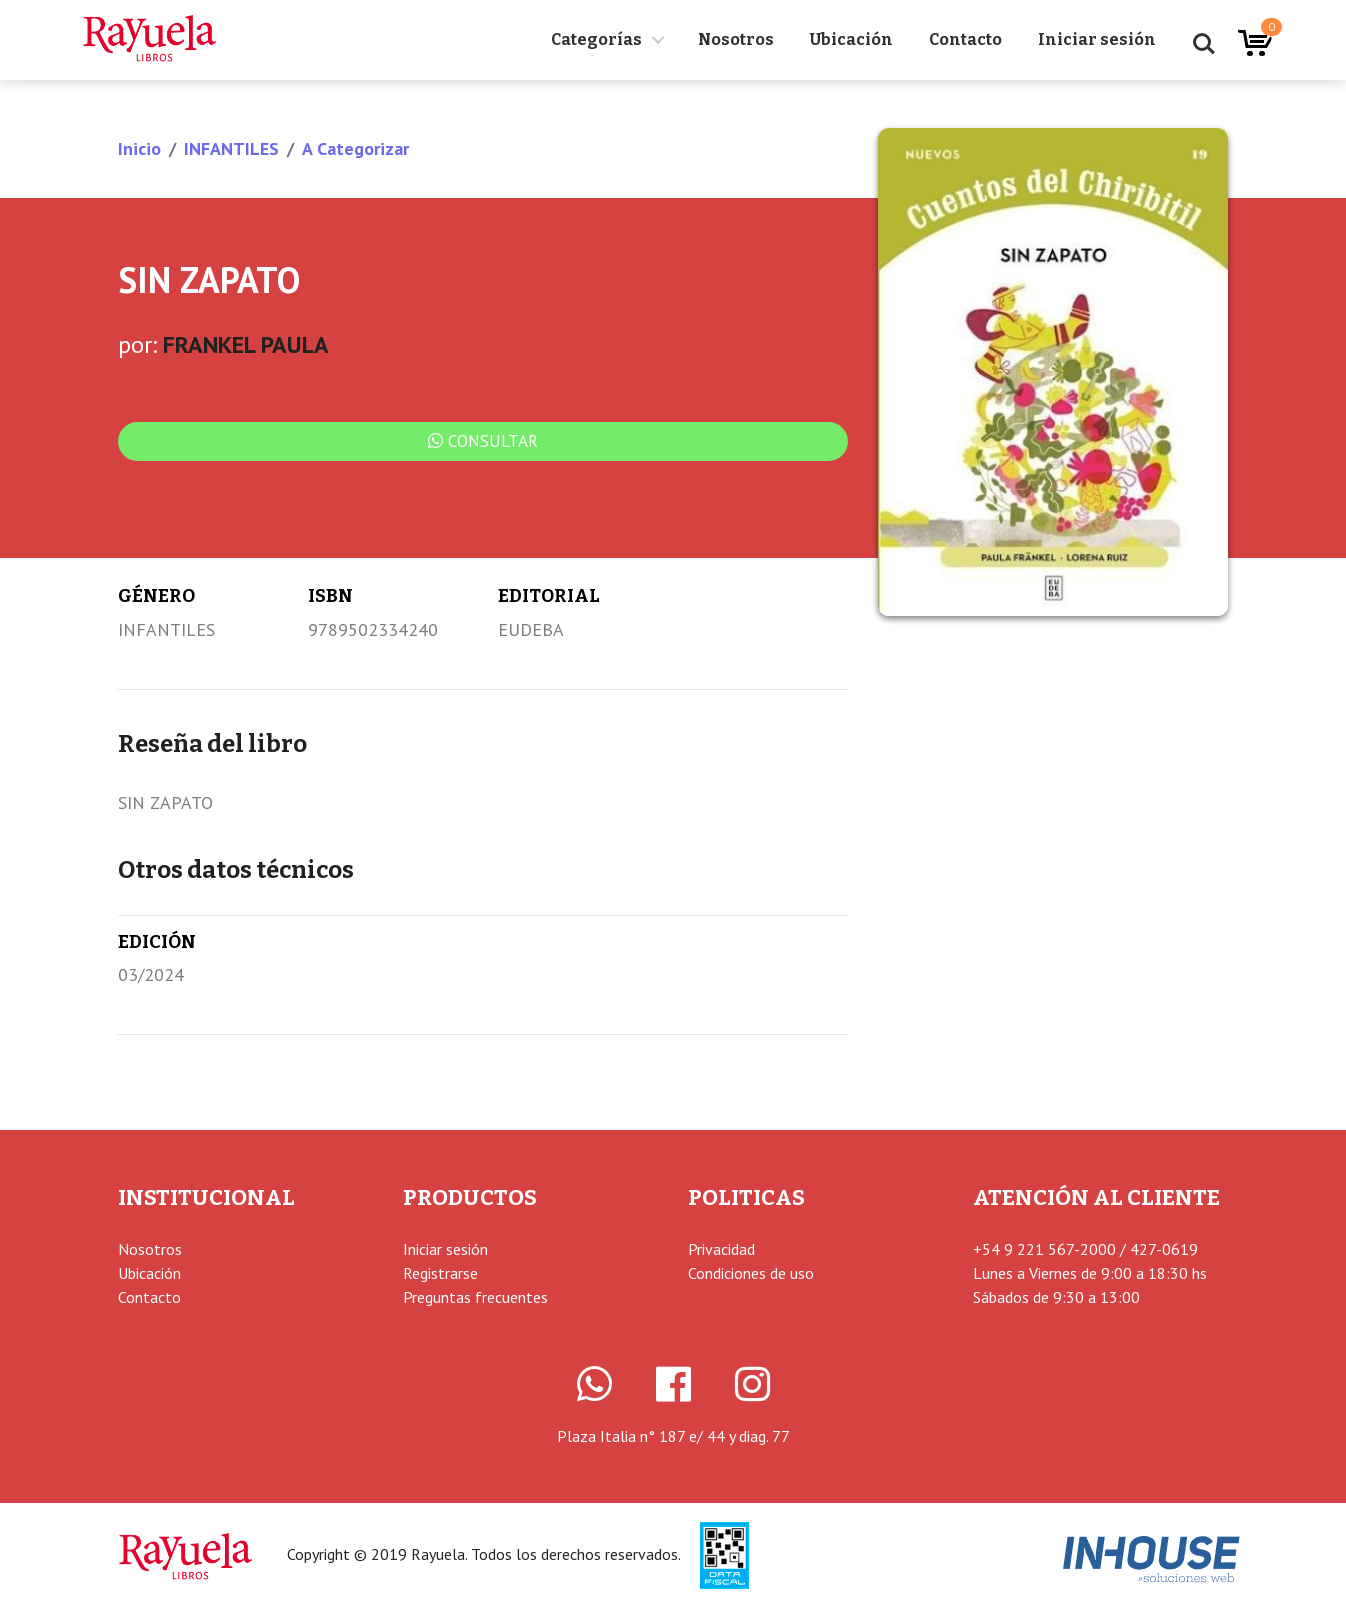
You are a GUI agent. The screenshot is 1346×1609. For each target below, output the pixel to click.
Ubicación (851, 39)
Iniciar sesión (1097, 39)
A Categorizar (355, 148)
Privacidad (721, 1249)
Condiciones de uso (751, 1273)
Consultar (483, 441)
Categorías (596, 39)
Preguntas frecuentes (475, 1297)
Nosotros (736, 39)
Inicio (139, 148)
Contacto (965, 39)
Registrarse (440, 1273)
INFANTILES (231, 148)
